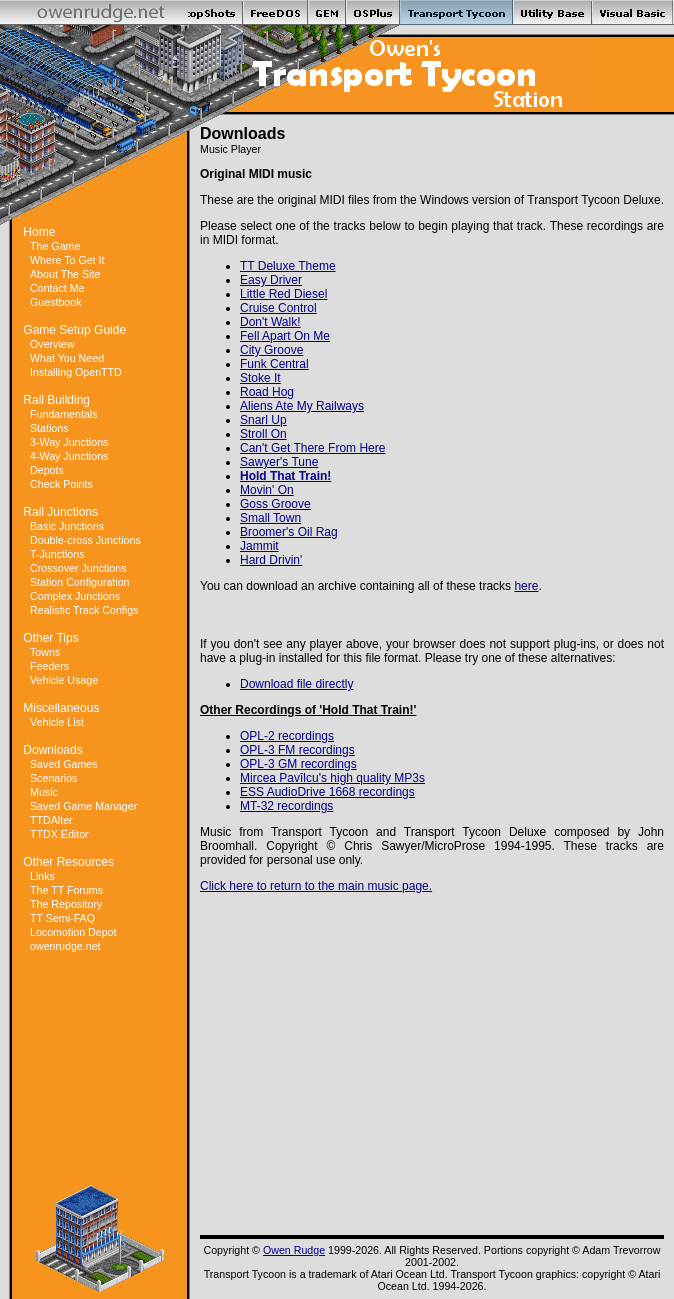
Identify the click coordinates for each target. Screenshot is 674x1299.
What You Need (67, 358)
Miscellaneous (61, 708)
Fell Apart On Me (285, 336)
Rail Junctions (60, 512)
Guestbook (56, 302)
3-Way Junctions (69, 442)
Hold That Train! (285, 476)
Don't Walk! (270, 322)
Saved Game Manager (83, 806)
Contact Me (57, 288)
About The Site (65, 274)
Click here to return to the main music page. (316, 886)
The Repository (66, 904)
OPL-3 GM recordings (298, 764)
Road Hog (267, 392)
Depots (47, 470)
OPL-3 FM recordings (297, 750)
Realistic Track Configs (84, 610)
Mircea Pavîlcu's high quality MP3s (332, 778)
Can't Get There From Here (312, 448)
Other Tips (50, 638)
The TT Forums (66, 890)
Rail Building (56, 400)
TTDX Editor (59, 834)
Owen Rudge (294, 1250)
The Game (55, 246)
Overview (52, 344)
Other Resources (68, 862)
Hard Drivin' (271, 560)
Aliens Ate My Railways (302, 406)
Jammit (259, 546)
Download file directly (296, 684)
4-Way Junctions (69, 456)
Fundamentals (64, 414)
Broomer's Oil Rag (289, 532)
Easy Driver (271, 280)
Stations (49, 428)
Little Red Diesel (283, 294)
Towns (45, 652)
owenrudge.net (65, 946)
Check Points (61, 484)
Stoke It (260, 378)
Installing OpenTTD (76, 372)
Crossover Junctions (78, 568)
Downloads (52, 750)
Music (44, 792)
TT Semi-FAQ (62, 918)
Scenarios (53, 778)
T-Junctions (57, 554)
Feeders (49, 666)
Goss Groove (275, 504)
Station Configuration (80, 582)
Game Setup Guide (74, 330)
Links (42, 876)
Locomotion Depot (73, 932)
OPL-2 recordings (287, 736)
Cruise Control (278, 308)
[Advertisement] (100, 1043)
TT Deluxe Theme (288, 266)
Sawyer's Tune (279, 462)
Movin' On (267, 490)
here (526, 586)
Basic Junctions (67, 526)
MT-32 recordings (286, 806)
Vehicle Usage (64, 680)
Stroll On (263, 434)
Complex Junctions (75, 596)
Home (39, 232)
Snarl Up (263, 420)
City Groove (271, 350)
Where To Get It (67, 260)
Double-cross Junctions (85, 540)
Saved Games (64, 764)
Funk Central (274, 364)
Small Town (270, 518)
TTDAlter (51, 820)
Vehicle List (57, 722)
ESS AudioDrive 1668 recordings (327, 792)
